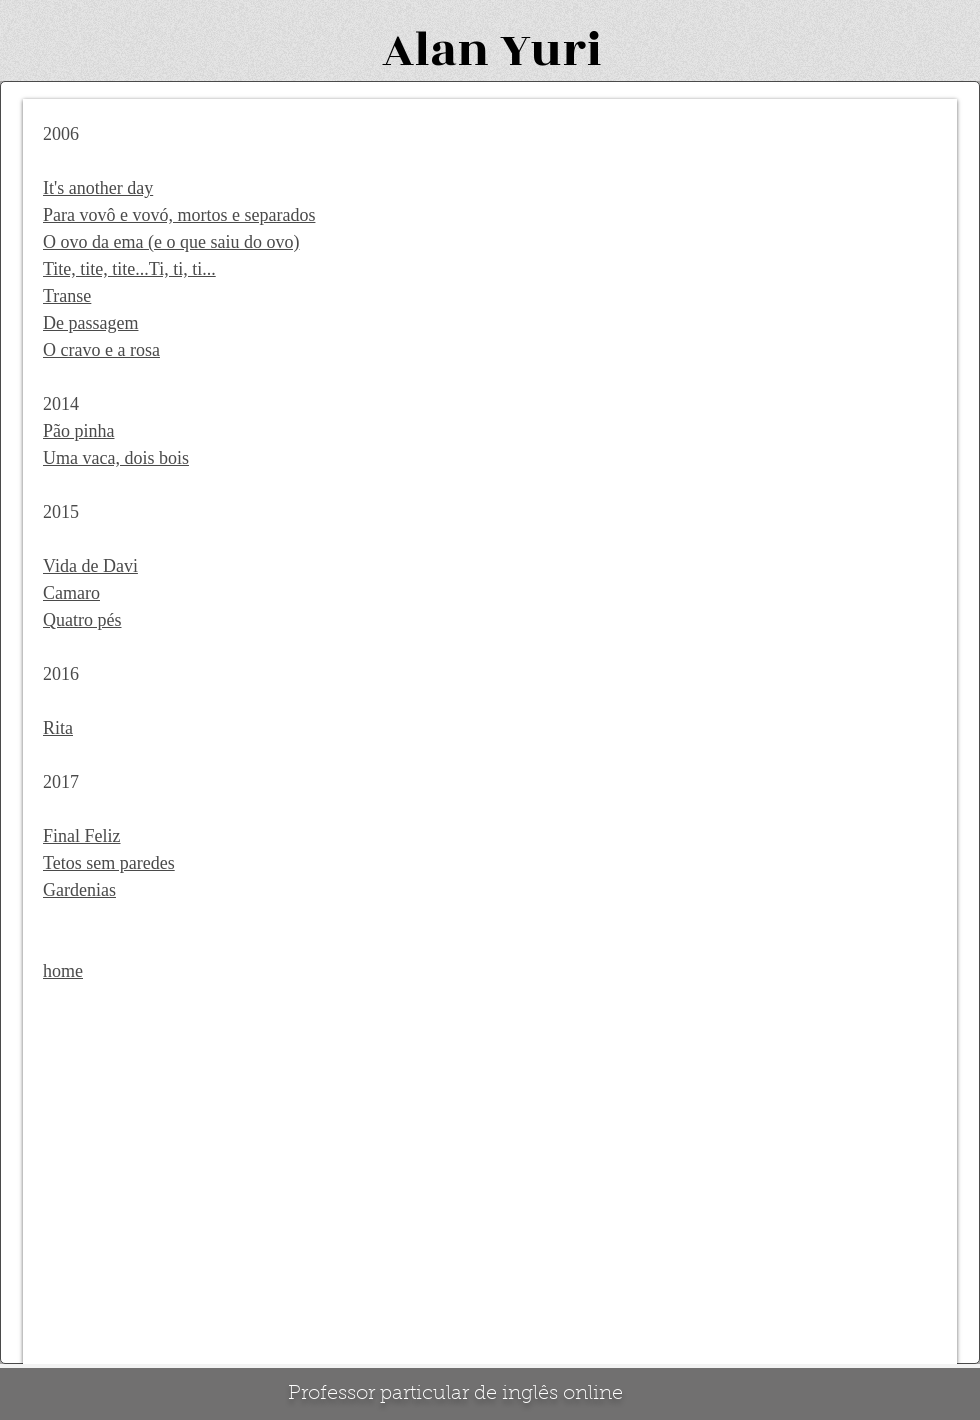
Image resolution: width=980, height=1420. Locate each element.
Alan (435, 50)
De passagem (90, 323)
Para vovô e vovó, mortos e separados (179, 215)
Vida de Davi (90, 566)
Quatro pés (82, 620)
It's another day (98, 188)
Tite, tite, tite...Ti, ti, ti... (129, 269)
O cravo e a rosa (101, 350)
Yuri (551, 50)
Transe (67, 296)
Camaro (71, 593)
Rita (58, 728)
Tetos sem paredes (109, 863)
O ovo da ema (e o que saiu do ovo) (171, 242)
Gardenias (79, 890)
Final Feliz (82, 836)
